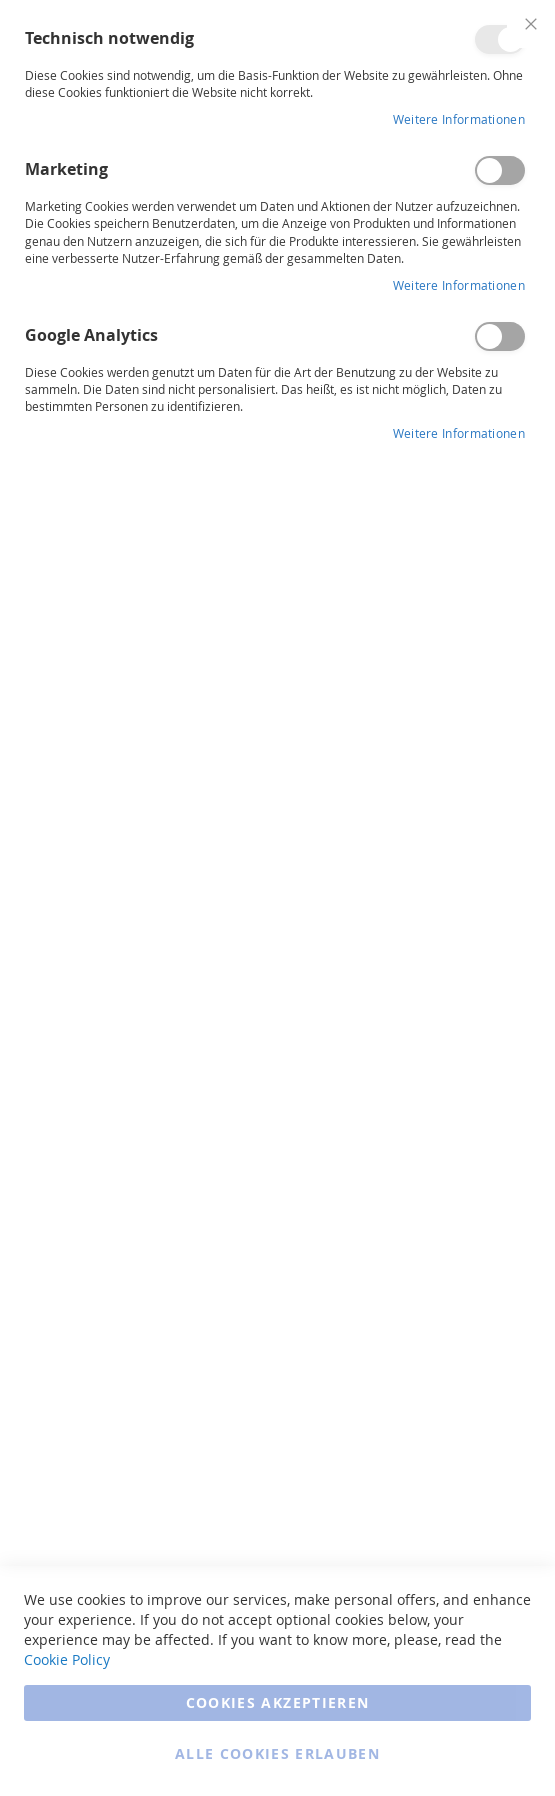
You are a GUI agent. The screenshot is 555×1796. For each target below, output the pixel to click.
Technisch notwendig (500, 39)
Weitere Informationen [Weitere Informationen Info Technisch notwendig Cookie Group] (459, 119)
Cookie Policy (67, 1659)
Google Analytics (500, 336)
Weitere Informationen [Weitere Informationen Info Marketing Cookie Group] (459, 285)
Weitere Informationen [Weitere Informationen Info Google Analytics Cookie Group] (459, 433)
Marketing (500, 170)
